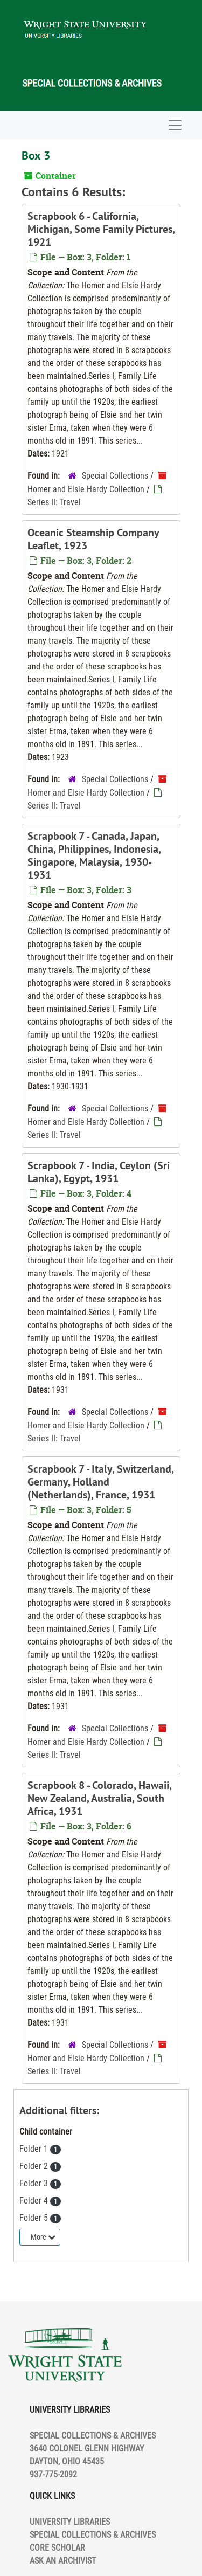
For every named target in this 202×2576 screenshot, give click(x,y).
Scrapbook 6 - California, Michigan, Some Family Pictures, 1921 (101, 229)
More (43, 2237)
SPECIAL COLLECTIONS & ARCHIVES (93, 2535)
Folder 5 (34, 2218)
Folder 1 (34, 2149)
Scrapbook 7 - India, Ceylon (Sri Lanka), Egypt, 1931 (98, 1171)
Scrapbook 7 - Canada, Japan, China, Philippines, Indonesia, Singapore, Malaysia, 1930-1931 (94, 855)
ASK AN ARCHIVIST (63, 2561)
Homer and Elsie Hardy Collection (85, 489)
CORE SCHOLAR (57, 2548)
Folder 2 (34, 2166)
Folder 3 (34, 2183)
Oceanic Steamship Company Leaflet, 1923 (93, 539)
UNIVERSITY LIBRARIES (70, 2522)
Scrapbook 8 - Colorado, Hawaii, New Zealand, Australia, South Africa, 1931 (99, 1798)
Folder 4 (34, 2200)
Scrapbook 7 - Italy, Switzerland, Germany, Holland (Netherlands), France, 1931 (100, 1482)
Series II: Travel (54, 502)
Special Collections (115, 476)
